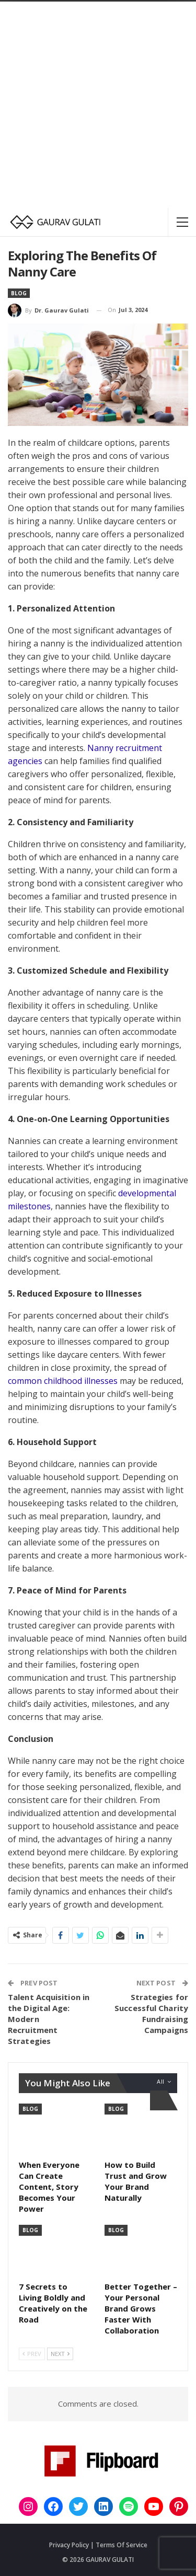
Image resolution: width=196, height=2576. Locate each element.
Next (60, 2354)
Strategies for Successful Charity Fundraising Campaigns (151, 2013)
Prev (31, 2354)
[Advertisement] (98, 105)
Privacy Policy (69, 2544)
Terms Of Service (121, 2544)
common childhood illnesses (63, 1381)
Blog (19, 293)
